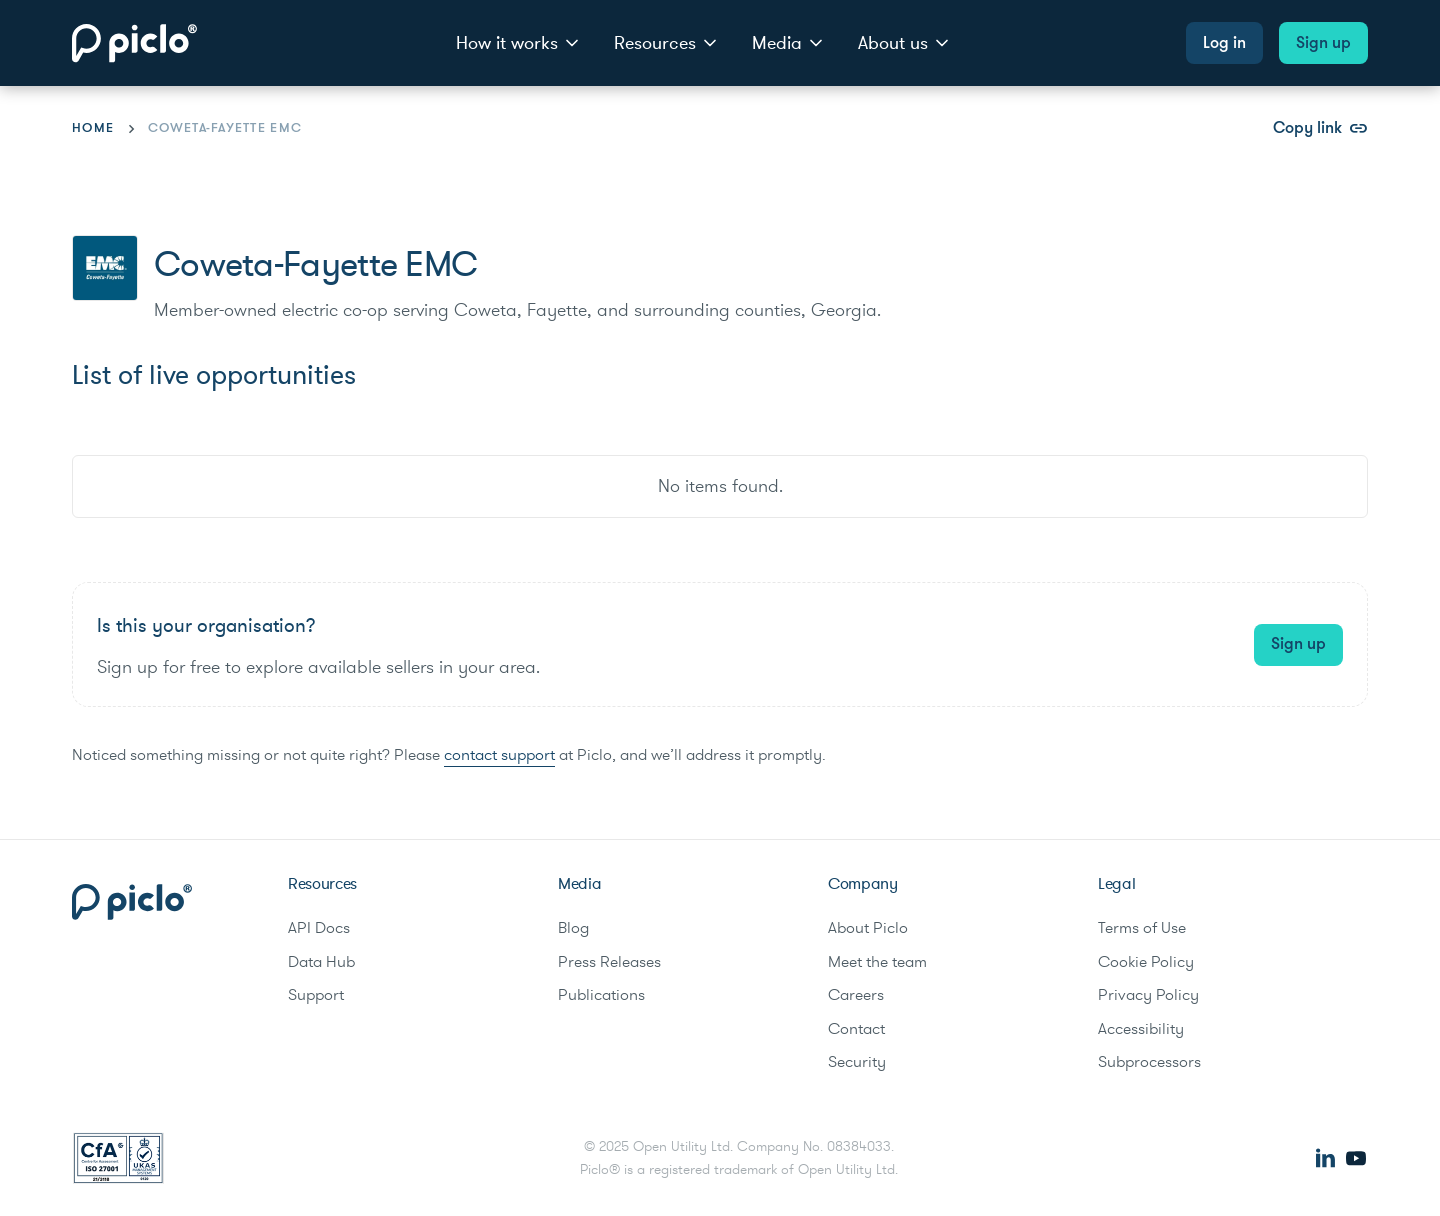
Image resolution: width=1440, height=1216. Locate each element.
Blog (573, 928)
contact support (499, 755)
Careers (856, 995)
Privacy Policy (1148, 995)
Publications (601, 995)
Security (857, 1062)
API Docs (319, 928)
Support (316, 995)
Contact (856, 1029)
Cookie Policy (1146, 962)
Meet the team (877, 962)
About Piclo (868, 928)
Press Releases (609, 962)
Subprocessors (1149, 1062)
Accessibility (1141, 1029)
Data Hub (321, 962)
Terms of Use (1142, 928)
